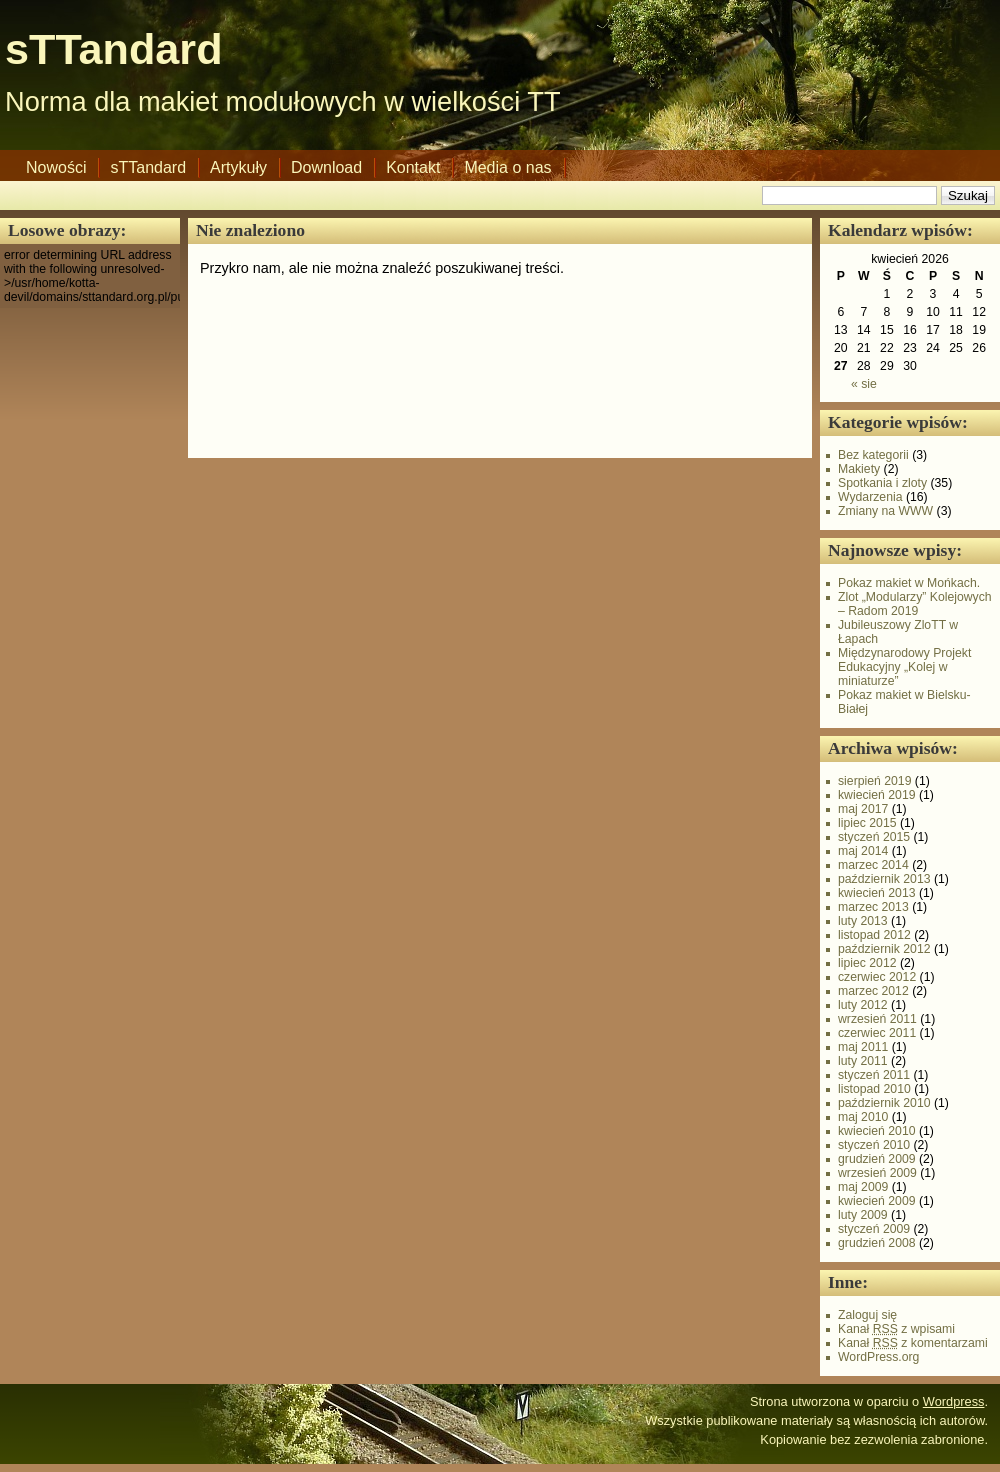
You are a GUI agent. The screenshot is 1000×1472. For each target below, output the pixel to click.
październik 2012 (884, 949)
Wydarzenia (870, 497)
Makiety (859, 469)
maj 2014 (863, 851)
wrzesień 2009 (877, 1173)
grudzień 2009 (877, 1159)
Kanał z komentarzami (913, 1343)
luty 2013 (863, 921)
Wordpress (954, 1401)
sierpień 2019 (874, 781)
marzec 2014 (873, 865)
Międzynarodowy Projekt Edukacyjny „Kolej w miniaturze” (904, 667)
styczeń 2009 (874, 1229)
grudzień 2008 (877, 1243)
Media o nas (507, 167)
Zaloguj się (867, 1315)
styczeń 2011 (874, 1075)
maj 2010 (863, 1117)
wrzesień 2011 (877, 1019)
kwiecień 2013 (877, 893)
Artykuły (238, 167)
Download (326, 167)
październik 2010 (884, 1103)
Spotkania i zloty (882, 483)
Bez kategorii (873, 455)
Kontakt (413, 167)
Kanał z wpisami (896, 1329)
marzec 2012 (873, 991)
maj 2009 (863, 1187)
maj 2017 (863, 809)
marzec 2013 (873, 907)
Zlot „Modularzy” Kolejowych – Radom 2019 (915, 604)
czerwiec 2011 (877, 1033)
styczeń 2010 (874, 1145)
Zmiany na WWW (885, 511)
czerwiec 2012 (877, 977)
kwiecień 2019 (877, 795)
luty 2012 (863, 1005)
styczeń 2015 (874, 837)
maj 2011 (863, 1047)
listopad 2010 (874, 1089)
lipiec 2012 (867, 963)
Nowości (56, 167)
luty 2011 (863, 1061)
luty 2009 (863, 1215)
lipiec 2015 (867, 823)
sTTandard (114, 49)
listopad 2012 (874, 935)
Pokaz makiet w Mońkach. (909, 583)
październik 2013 (884, 879)
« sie (864, 384)
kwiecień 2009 (877, 1201)
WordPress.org (878, 1357)
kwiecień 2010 (877, 1131)
